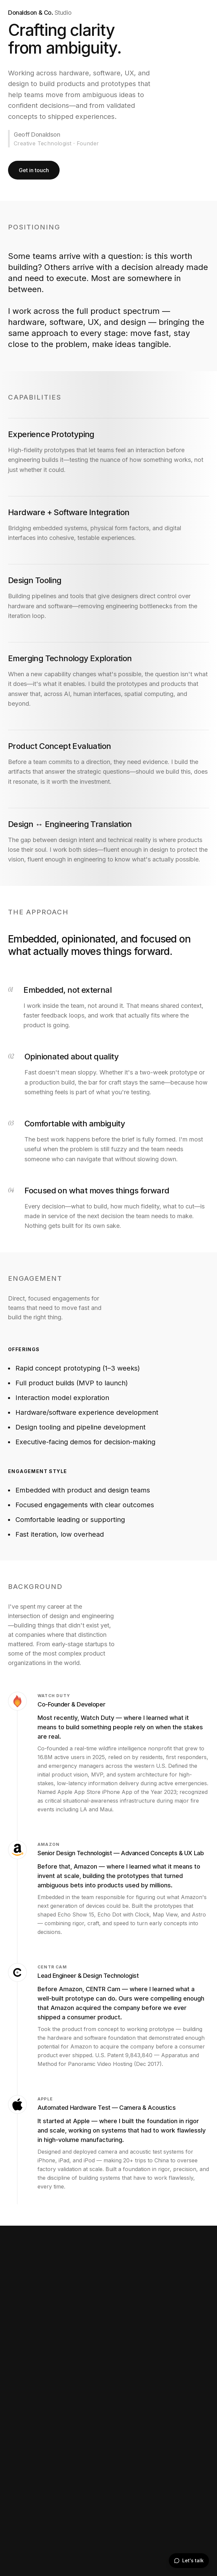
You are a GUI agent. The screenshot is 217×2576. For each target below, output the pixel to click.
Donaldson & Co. (39, 12)
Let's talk (189, 2560)
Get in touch (34, 170)
